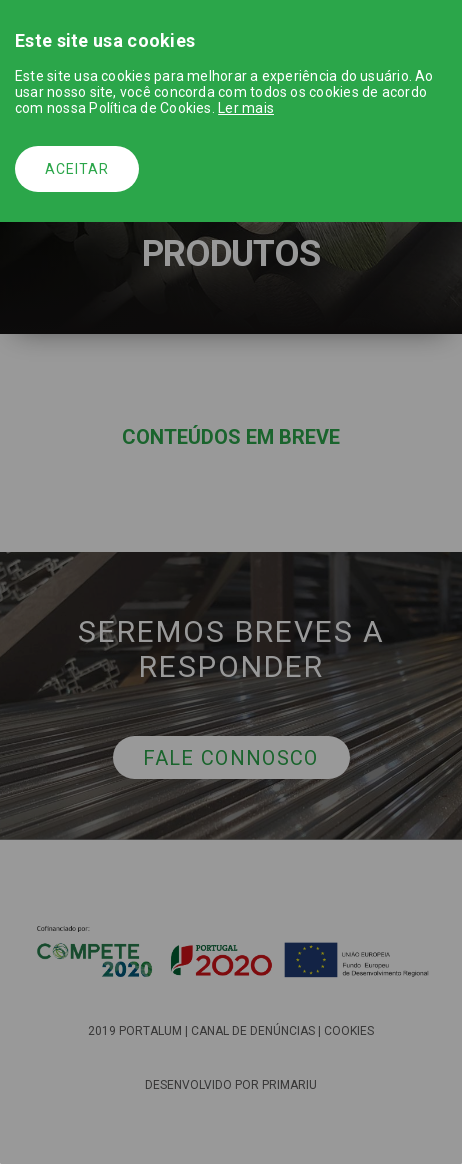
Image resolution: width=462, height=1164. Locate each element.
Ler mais (246, 108)
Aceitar (77, 169)
